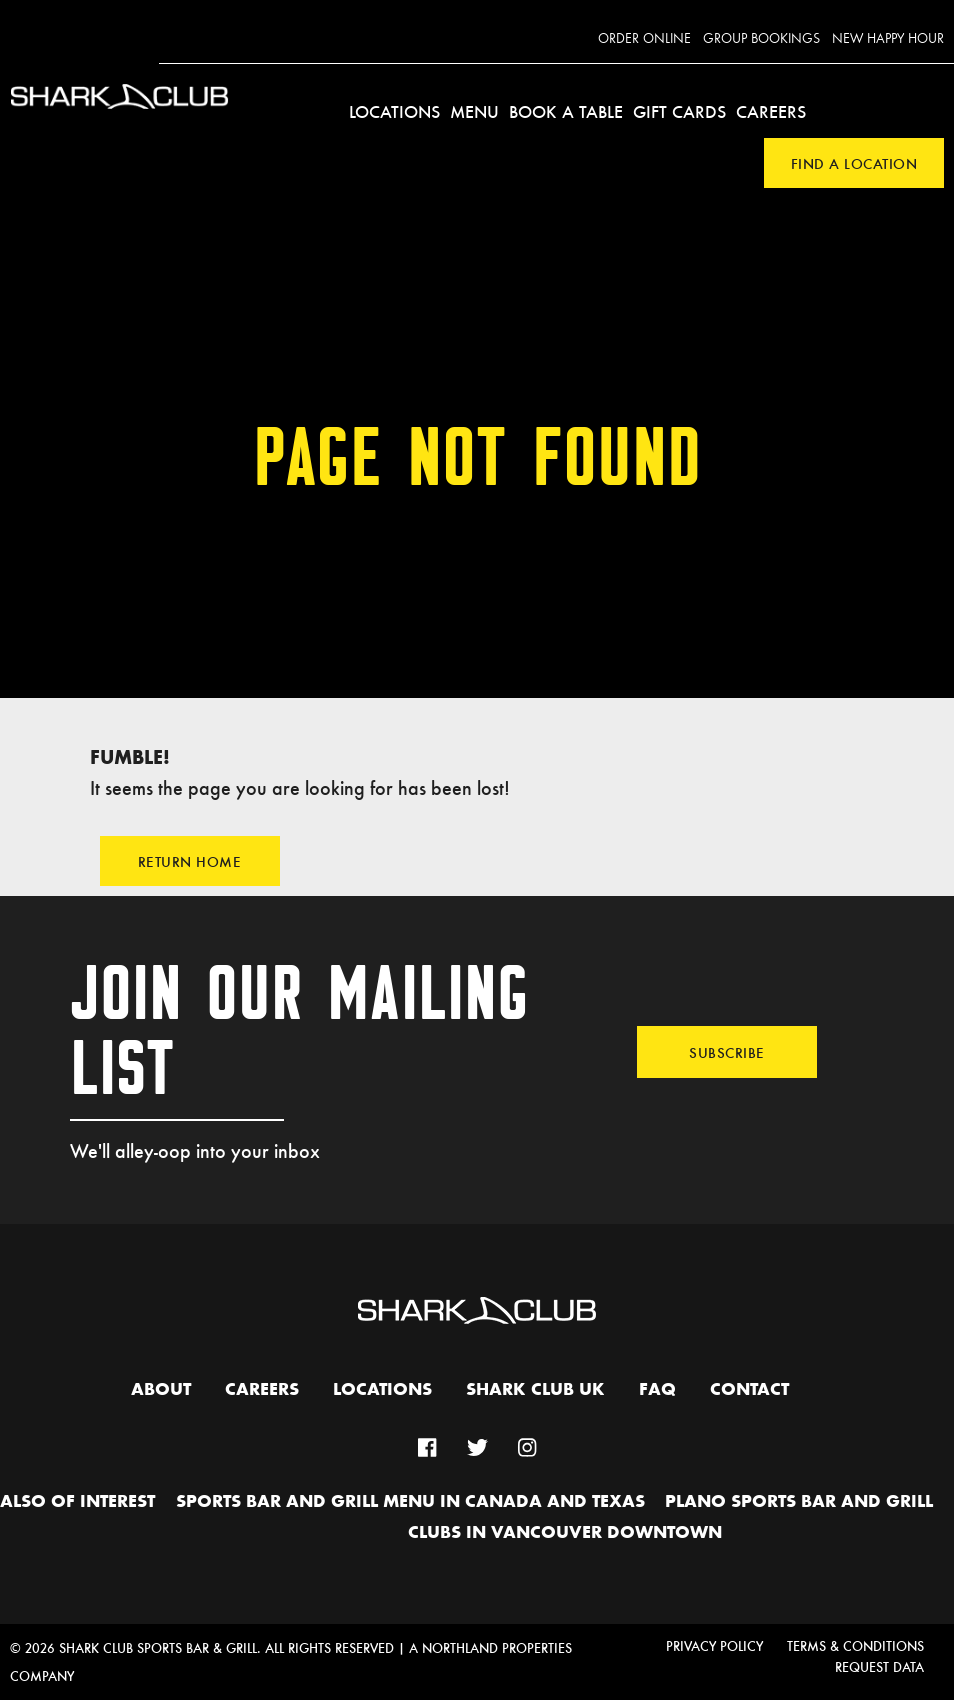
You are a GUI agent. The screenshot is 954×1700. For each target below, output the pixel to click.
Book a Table (566, 111)
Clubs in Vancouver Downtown (565, 1533)
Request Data (879, 1666)
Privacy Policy (714, 1645)
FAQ (657, 1390)
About (161, 1390)
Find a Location (854, 163)
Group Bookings (761, 39)
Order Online (644, 39)
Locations (394, 111)
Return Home (190, 861)
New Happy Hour (888, 39)
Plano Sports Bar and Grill (799, 1502)
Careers (771, 111)
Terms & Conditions (855, 1645)
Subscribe (727, 1052)
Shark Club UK (535, 1390)
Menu (474, 111)
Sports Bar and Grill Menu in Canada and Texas (410, 1502)
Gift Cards (679, 111)
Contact (749, 1390)
